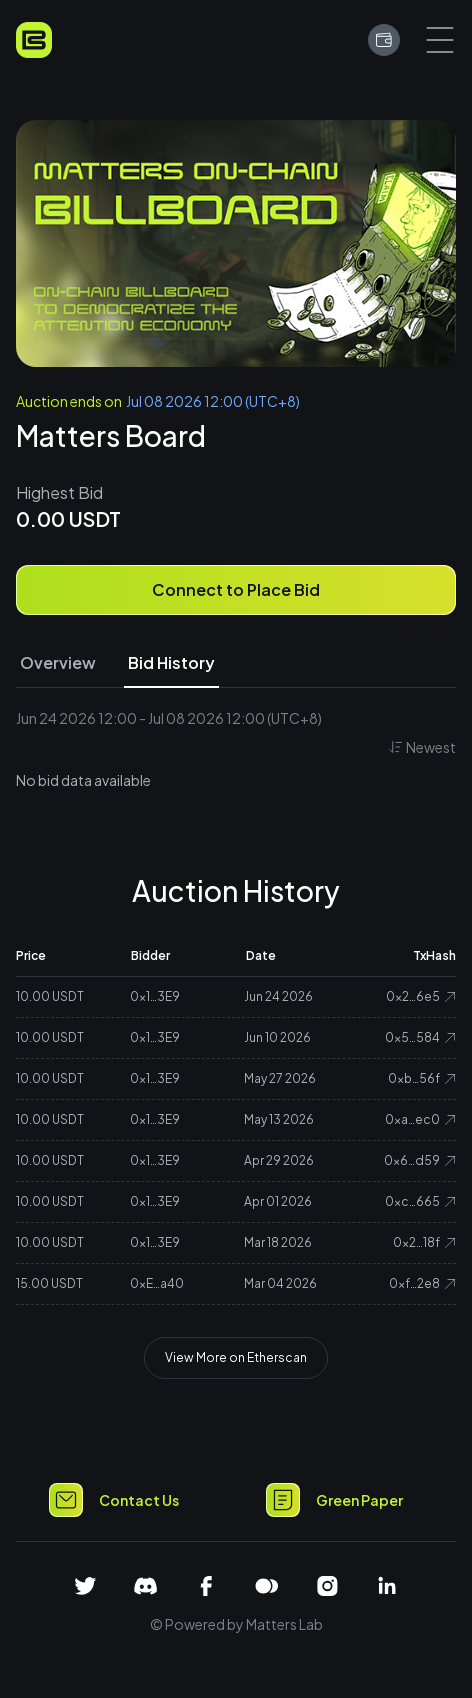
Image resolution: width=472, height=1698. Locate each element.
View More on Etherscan (236, 1357)
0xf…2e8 (422, 1283)
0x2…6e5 (421, 996)
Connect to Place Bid (236, 589)
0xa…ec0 (420, 1119)
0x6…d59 (420, 1160)
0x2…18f (424, 1242)
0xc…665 (420, 1201)
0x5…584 (420, 1037)
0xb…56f (422, 1078)
